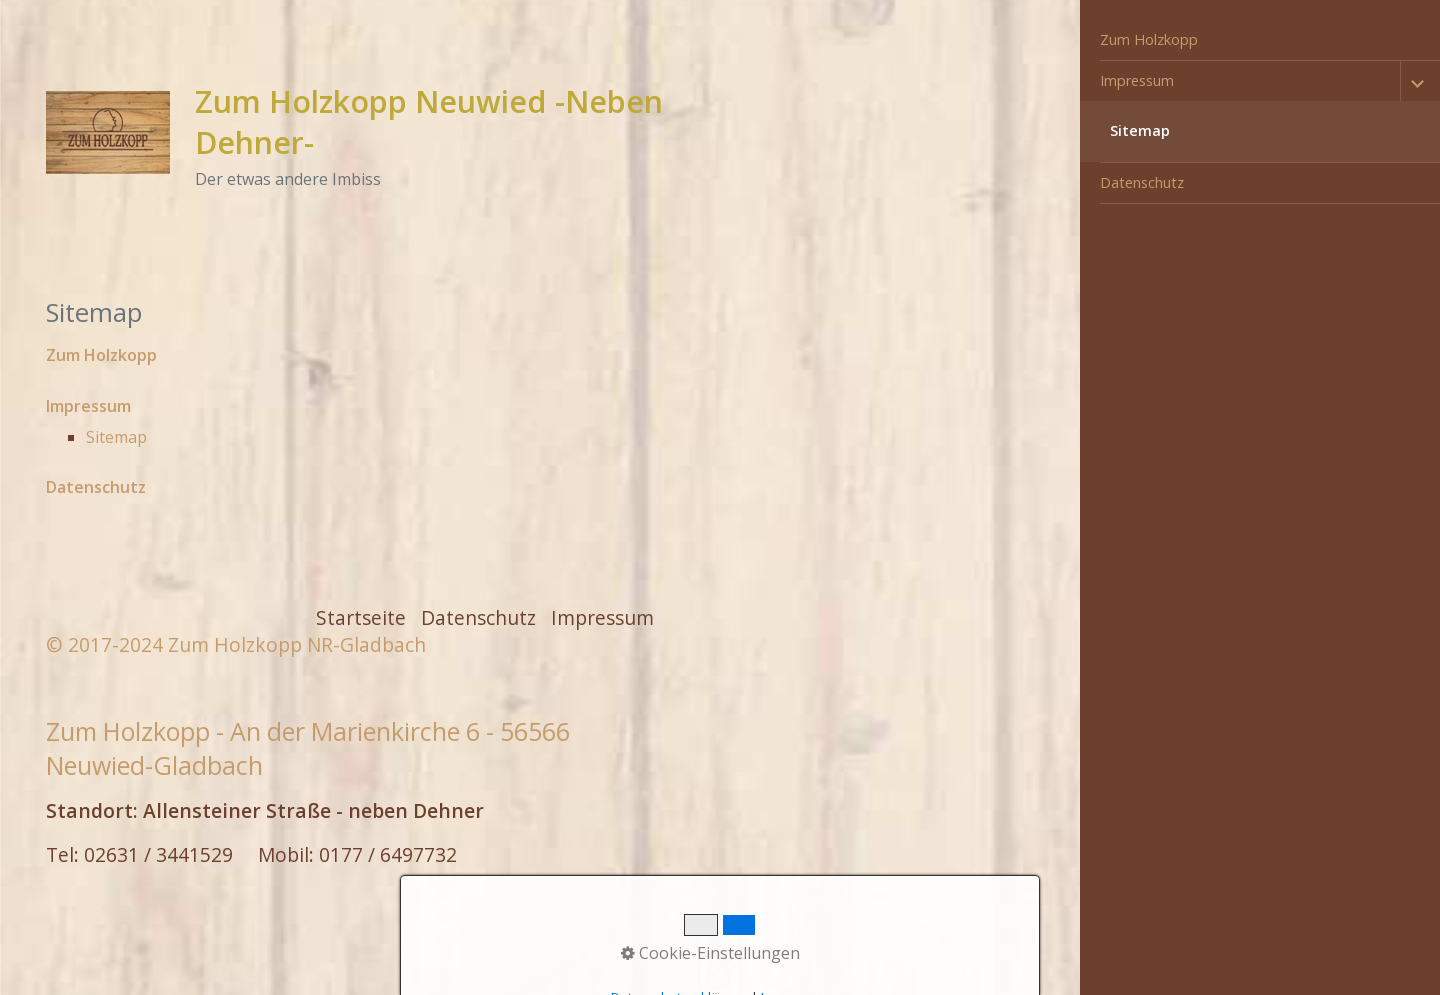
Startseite (361, 617)
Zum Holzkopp (1149, 39)
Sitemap (1140, 130)
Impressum (1137, 80)
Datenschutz (1142, 182)
